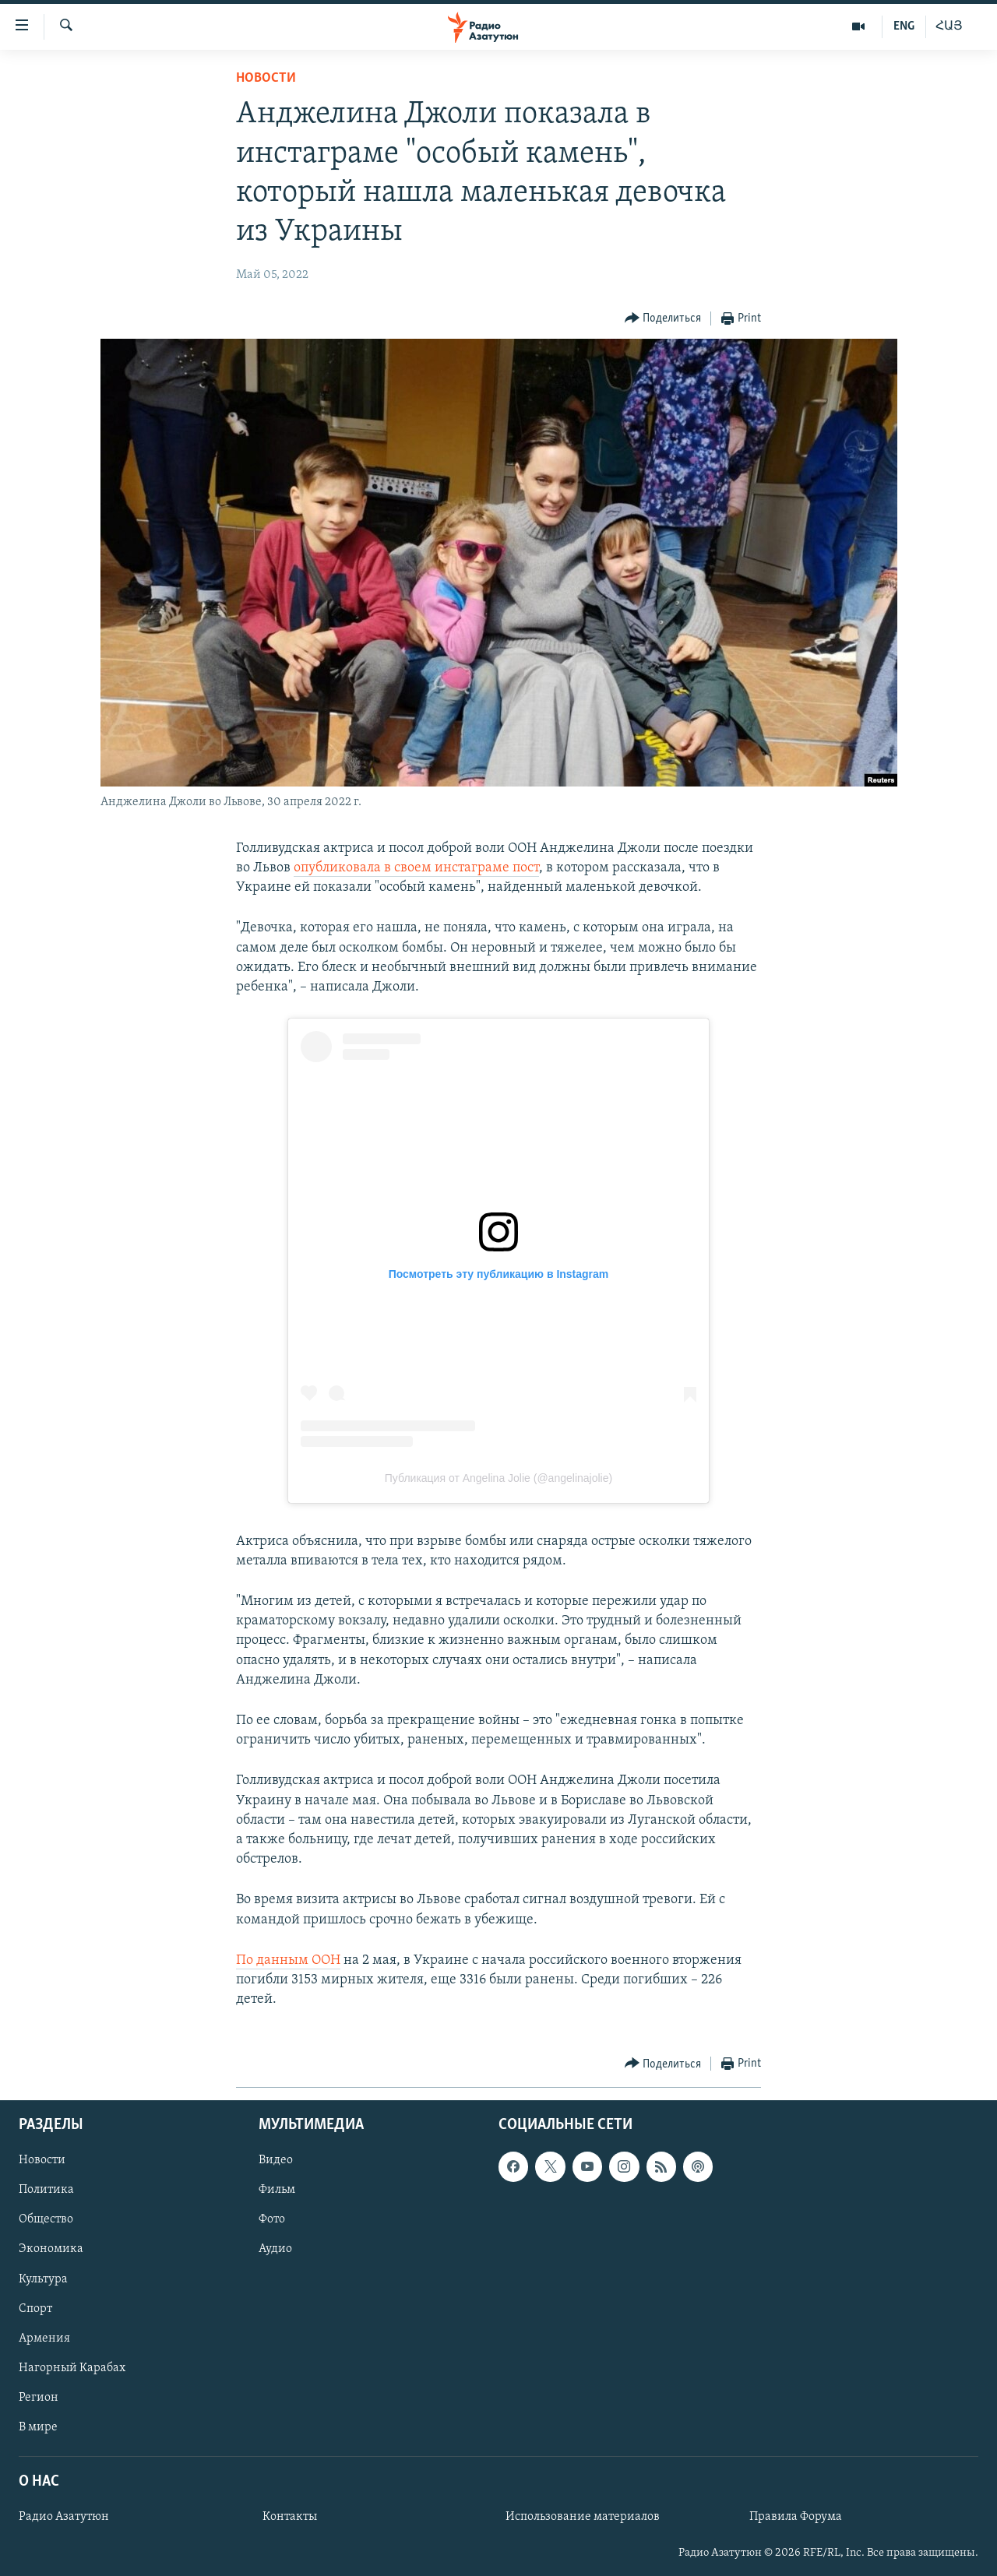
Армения (44, 2338)
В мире (38, 2427)
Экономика (51, 2249)
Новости (266, 78)
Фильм (277, 2190)
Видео (276, 2161)
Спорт (35, 2309)
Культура (43, 2279)
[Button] (663, 318)
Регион (38, 2397)
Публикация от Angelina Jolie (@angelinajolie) (498, 1478)
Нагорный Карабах (72, 2368)
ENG (903, 26)
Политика (46, 2190)
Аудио (275, 2249)
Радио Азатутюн (64, 2517)
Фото (272, 2220)
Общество (46, 2220)
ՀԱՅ (949, 26)
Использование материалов (583, 2517)
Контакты (289, 2517)
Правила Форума (795, 2517)
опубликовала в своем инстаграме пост (416, 867)
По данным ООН (288, 1960)
